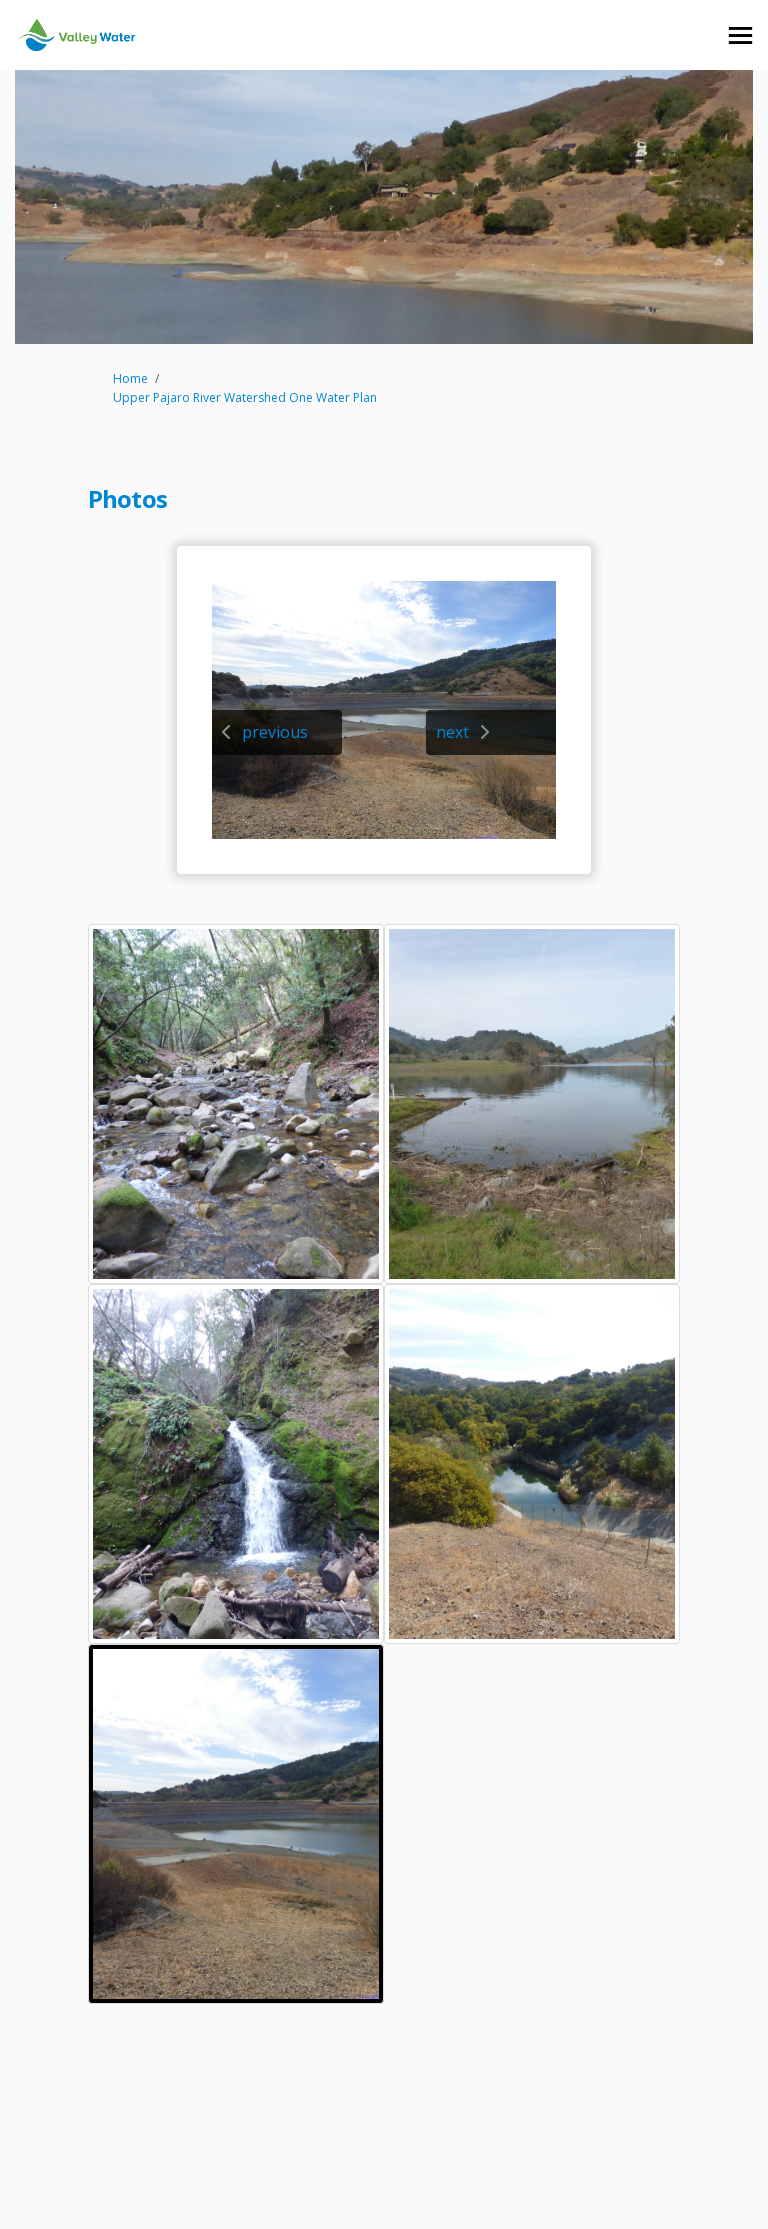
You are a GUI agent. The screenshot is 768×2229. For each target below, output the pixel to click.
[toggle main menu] (740, 35)
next (452, 732)
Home (130, 378)
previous (275, 732)
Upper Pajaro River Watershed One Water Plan (245, 397)
